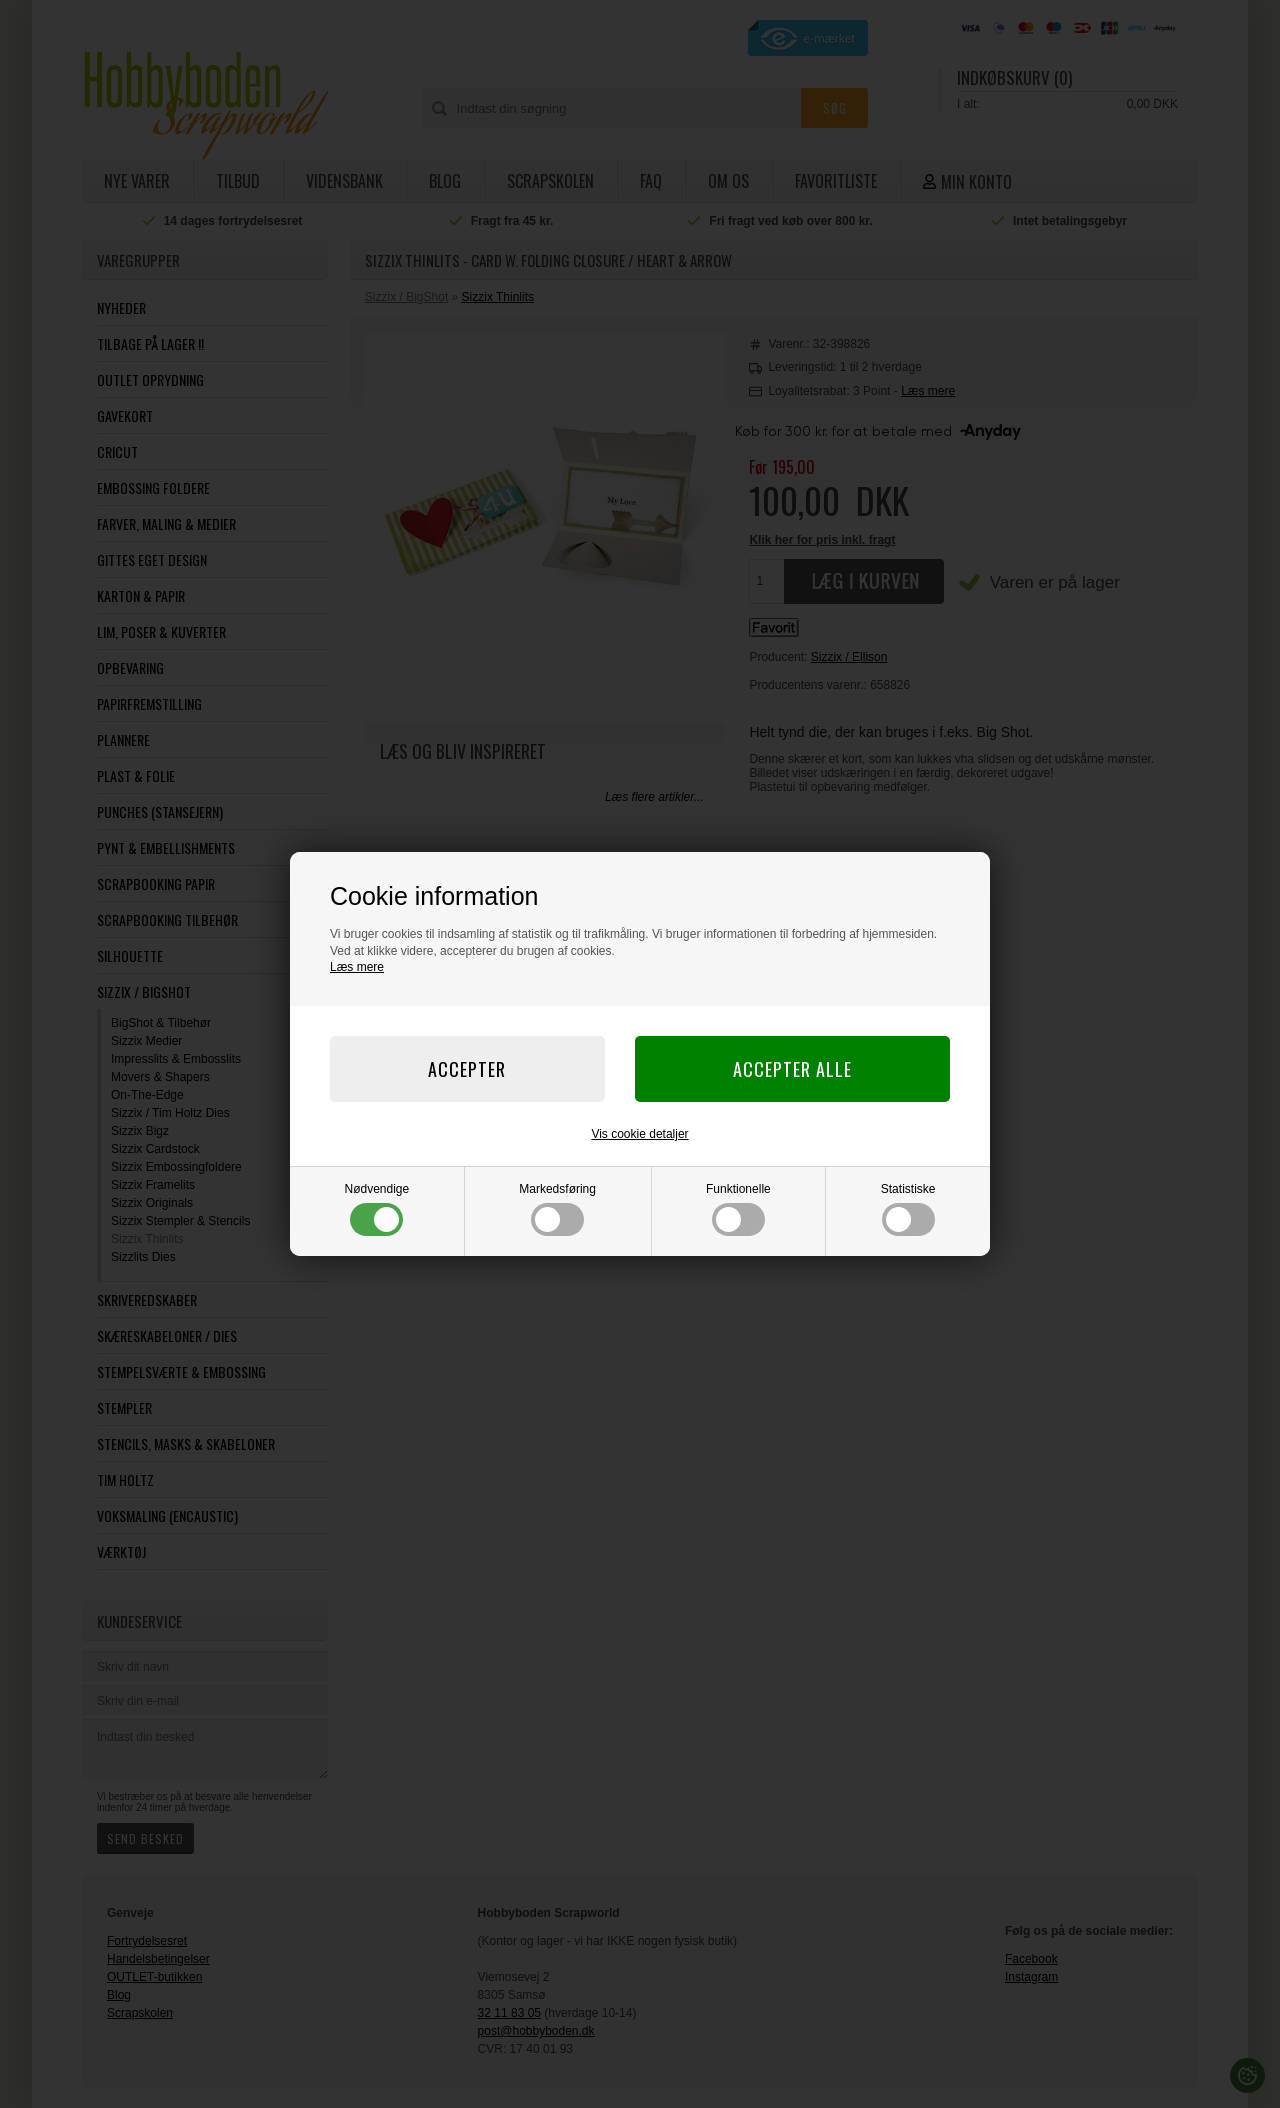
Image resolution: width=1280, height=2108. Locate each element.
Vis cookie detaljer (639, 1134)
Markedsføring (557, 1209)
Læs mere (357, 967)
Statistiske (908, 1209)
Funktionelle (738, 1209)
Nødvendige (377, 1209)
